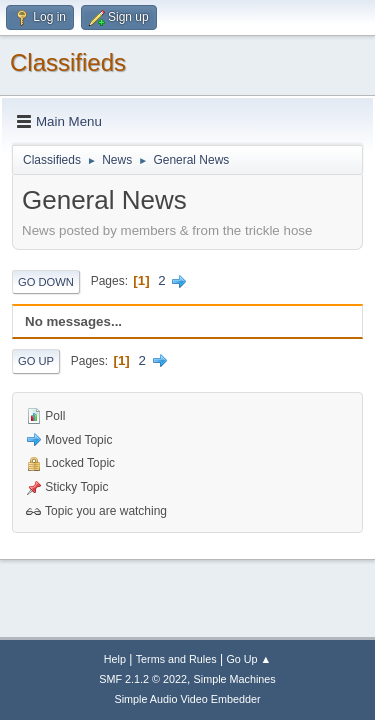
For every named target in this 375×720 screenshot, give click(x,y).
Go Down (46, 282)
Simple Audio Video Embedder (187, 699)
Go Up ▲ (248, 659)
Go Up (36, 361)
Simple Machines (235, 679)
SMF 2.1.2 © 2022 (143, 679)
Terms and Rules (176, 659)
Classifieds (68, 62)
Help (115, 659)
